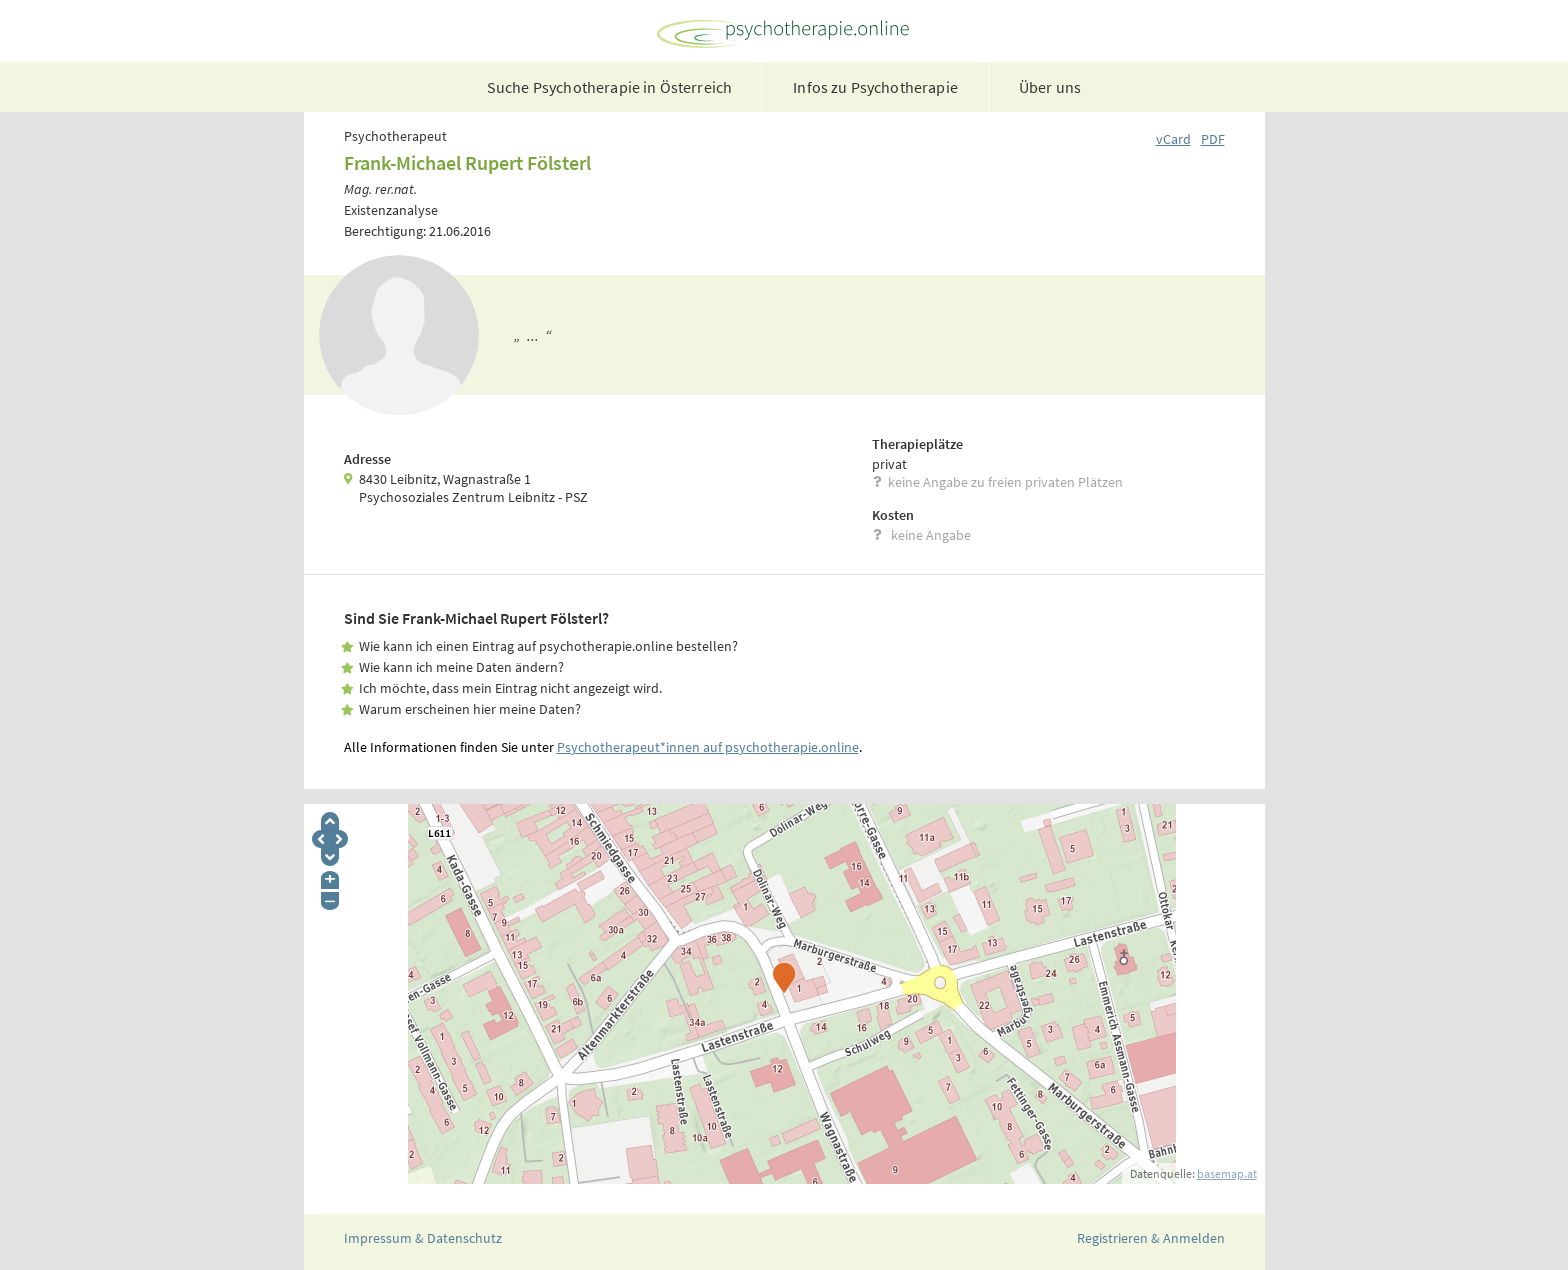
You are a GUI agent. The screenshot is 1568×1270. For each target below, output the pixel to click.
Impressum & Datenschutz (423, 1238)
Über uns (1050, 87)
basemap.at (1227, 1173)
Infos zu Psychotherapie (875, 87)
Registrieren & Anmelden (1151, 1238)
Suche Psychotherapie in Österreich (609, 87)
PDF (1213, 139)
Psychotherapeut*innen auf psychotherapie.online (708, 747)
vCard (1173, 139)
